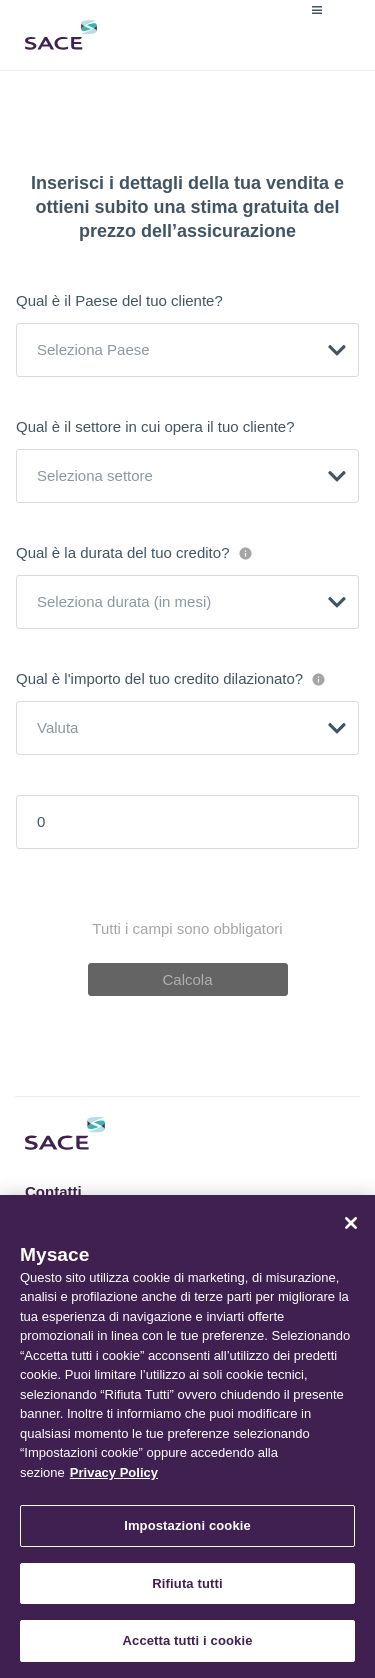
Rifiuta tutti (187, 1583)
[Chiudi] (351, 1223)
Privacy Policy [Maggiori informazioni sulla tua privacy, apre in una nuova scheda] (114, 1472)
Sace (61, 35)
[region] (187, 1436)
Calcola (187, 979)
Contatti (53, 1191)
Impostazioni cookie (187, 1525)
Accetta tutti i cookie (188, 1640)
